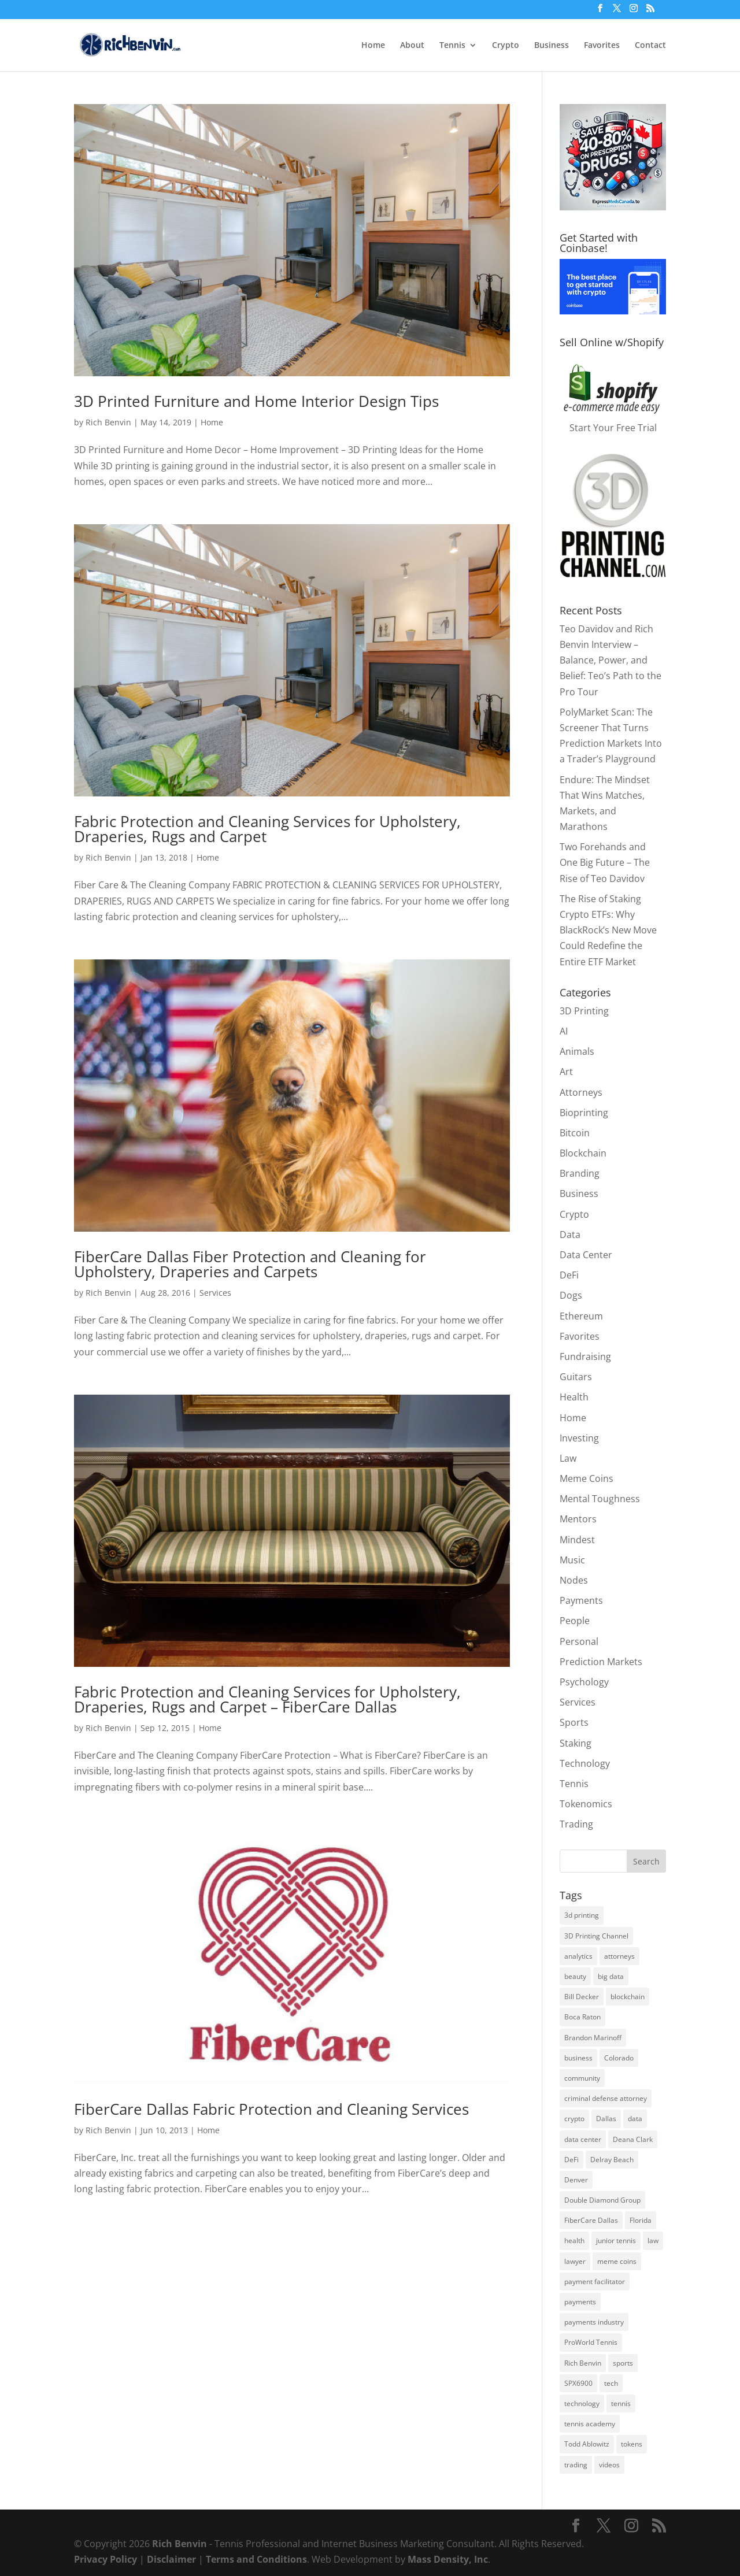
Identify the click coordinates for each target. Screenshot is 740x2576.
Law (568, 1458)
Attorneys (581, 1092)
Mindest (577, 1539)
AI (564, 1031)
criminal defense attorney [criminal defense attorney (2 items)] (605, 2098)
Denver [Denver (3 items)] (576, 2180)
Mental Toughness (600, 1498)
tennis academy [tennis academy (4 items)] (589, 2424)
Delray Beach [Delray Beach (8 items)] (612, 2159)
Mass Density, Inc (448, 2559)
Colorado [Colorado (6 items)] (619, 2058)
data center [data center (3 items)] (582, 2139)
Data (570, 1234)
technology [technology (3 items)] (582, 2403)
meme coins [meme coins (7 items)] (617, 2261)
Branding (580, 1173)
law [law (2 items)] (653, 2240)
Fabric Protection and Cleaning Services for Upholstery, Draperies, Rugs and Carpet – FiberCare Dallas (267, 1699)
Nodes (574, 1580)
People (575, 1620)
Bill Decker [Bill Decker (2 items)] (581, 1997)
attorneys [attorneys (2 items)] (619, 1956)
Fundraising (585, 1356)
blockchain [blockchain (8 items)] (627, 1997)
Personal (579, 1641)
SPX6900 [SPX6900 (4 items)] (578, 2383)
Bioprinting (584, 1112)
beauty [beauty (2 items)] (575, 1976)
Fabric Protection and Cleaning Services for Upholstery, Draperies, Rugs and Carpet (267, 829)
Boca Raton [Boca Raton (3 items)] (582, 2017)
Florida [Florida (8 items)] (641, 2220)
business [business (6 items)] (578, 2058)
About (412, 45)
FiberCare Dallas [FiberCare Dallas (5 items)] (591, 2220)
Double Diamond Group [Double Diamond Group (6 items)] (602, 2200)
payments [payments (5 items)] (580, 2302)
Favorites (602, 45)
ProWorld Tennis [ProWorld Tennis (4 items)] (590, 2342)
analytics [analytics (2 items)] (578, 1956)
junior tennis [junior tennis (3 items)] (616, 2240)
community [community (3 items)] (582, 2078)
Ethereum (581, 1316)
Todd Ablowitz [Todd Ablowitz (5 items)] (586, 2444)
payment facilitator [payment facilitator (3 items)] (594, 2281)
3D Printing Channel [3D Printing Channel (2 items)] (596, 1936)
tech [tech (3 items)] (611, 2383)
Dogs (571, 1295)
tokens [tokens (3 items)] (631, 2444)
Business (551, 45)
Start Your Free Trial (613, 427)
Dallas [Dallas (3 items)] (606, 2118)
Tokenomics (586, 1803)
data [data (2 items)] (635, 2118)
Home (373, 45)
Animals (577, 1051)
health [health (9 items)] (574, 2240)
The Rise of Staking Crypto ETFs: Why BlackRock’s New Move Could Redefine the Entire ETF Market (608, 930)
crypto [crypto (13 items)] (574, 2118)
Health (574, 1397)
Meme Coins (586, 1478)
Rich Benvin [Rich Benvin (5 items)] (582, 2363)
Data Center (586, 1254)
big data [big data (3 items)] (611, 1976)
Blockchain (583, 1153)
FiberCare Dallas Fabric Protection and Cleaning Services (271, 2109)
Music (572, 1560)
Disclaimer (171, 2559)
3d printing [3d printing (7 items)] (581, 1915)
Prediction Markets (601, 1661)
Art (566, 1071)
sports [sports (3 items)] (623, 2363)
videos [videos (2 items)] (609, 2465)
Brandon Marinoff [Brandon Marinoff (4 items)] (592, 2038)
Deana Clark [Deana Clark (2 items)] (633, 2139)
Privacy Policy (105, 2559)
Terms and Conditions (256, 2559)
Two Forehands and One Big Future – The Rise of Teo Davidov (605, 862)
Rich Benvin (108, 422)
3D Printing (584, 1011)
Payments (581, 1600)
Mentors (578, 1519)
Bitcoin (575, 1132)
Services (215, 1292)
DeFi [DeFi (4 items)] (571, 2159)
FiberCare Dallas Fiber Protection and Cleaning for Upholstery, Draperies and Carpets (250, 1264)
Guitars (576, 1376)
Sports (574, 1722)
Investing (579, 1438)
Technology (585, 1763)
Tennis (452, 45)
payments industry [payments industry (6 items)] (594, 2322)
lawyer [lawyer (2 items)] (575, 2261)
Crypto (505, 45)
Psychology (584, 1682)
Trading (576, 1824)
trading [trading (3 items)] (575, 2465)
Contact (650, 45)
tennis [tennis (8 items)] (621, 2403)
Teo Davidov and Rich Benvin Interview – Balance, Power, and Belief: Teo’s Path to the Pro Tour (610, 660)
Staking (575, 1743)
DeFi (569, 1275)
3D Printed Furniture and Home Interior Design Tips (256, 401)
